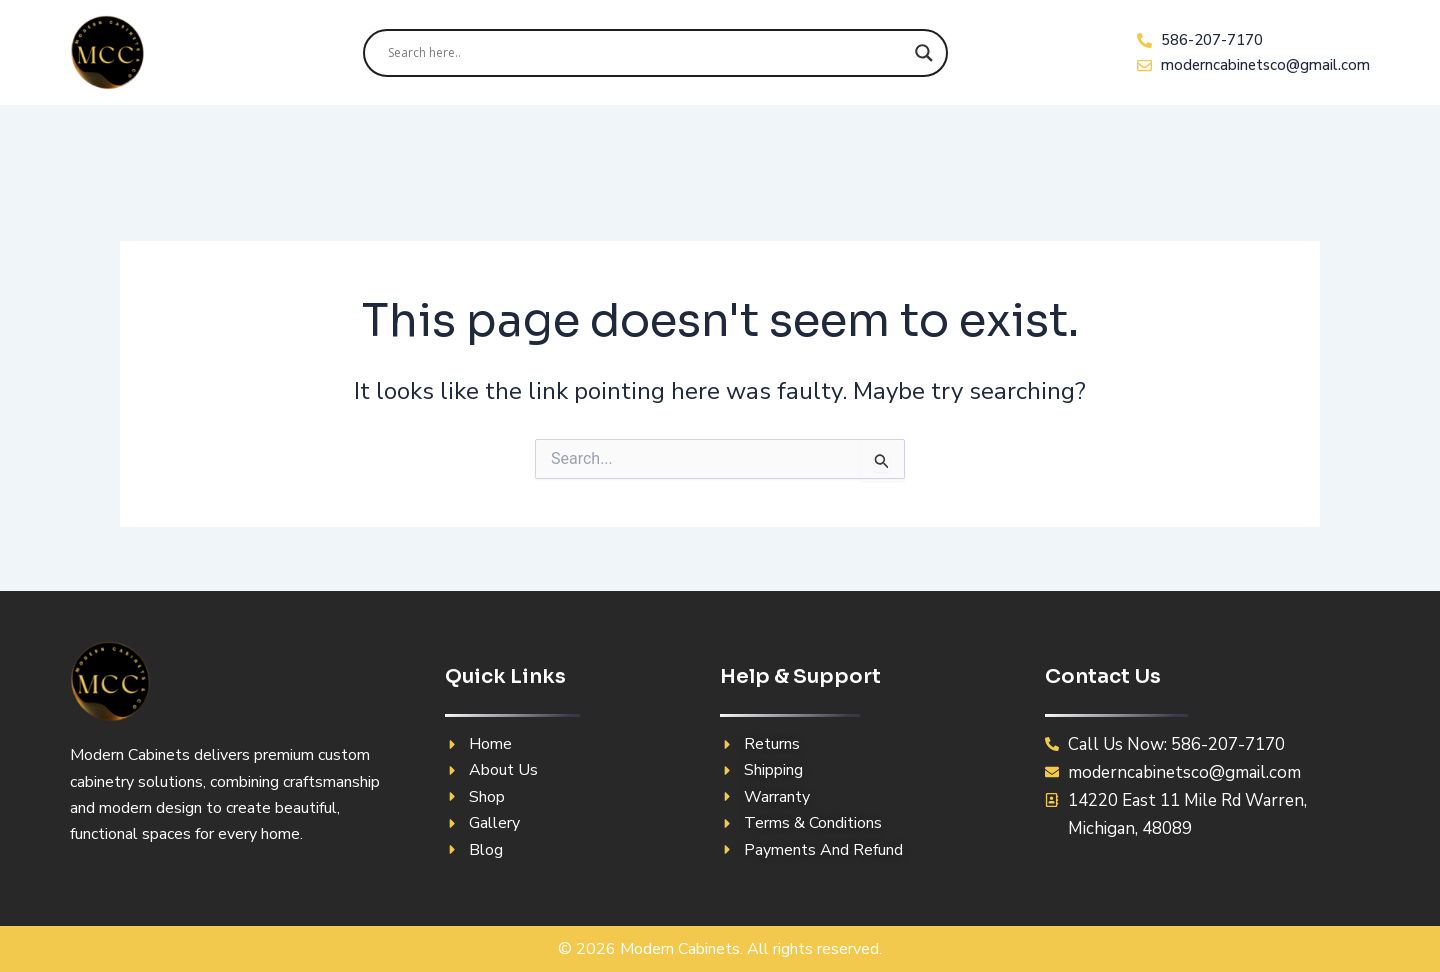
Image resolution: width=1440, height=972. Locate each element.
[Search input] (646, 53)
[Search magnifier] (924, 53)
